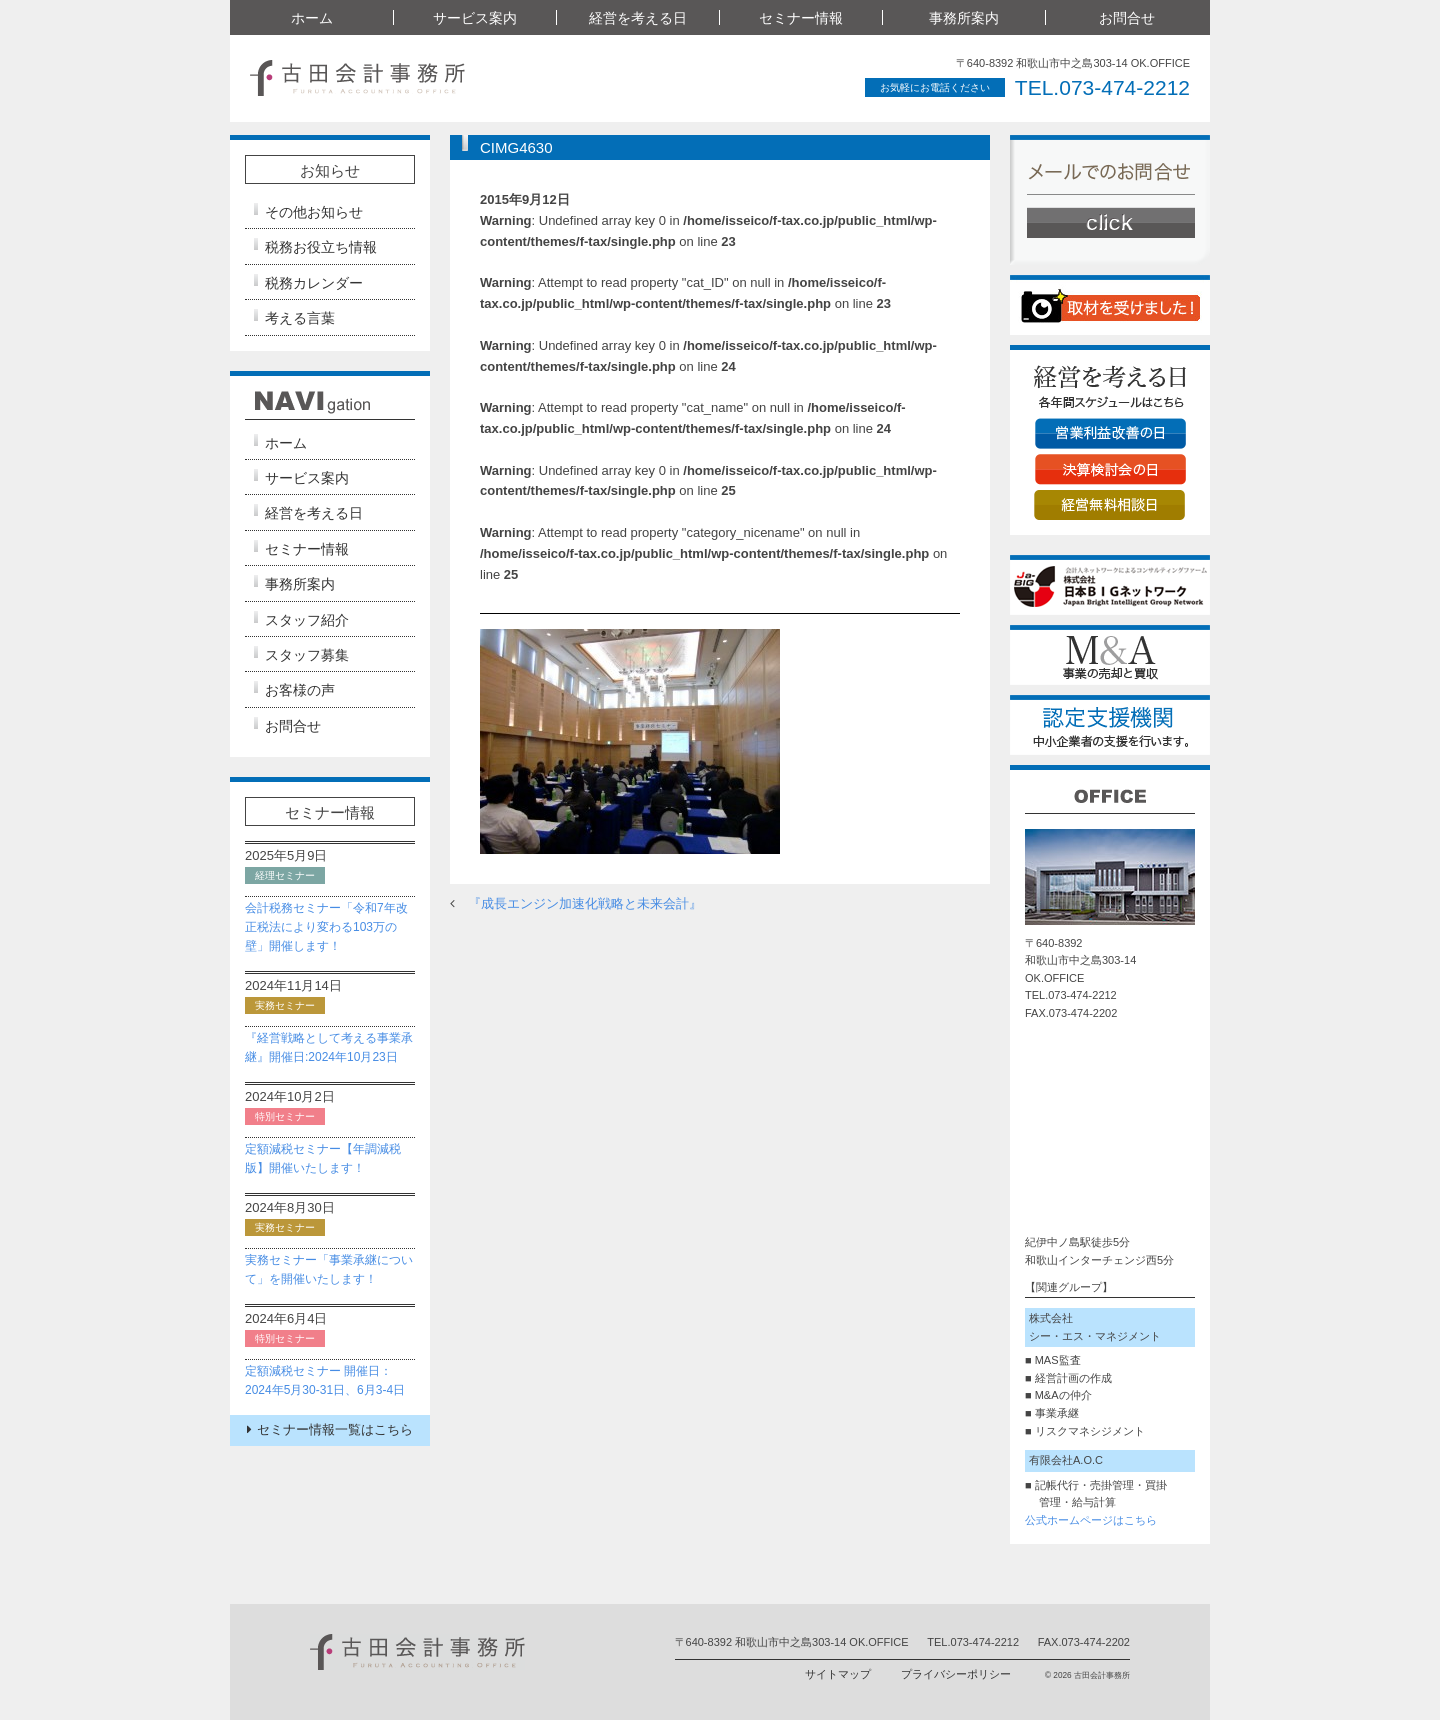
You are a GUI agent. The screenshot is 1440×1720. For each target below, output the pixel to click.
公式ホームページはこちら (1091, 1520)
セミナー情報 (801, 18)
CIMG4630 (516, 147)
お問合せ (1127, 18)
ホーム (312, 18)
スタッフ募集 (307, 655)
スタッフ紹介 (307, 620)
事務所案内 (964, 18)
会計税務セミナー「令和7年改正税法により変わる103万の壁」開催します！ (326, 927)
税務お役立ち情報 (321, 247)
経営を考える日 (638, 18)
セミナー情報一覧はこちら (330, 1429)
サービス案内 (475, 18)
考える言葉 (300, 318)
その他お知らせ (314, 212)
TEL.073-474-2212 (1102, 87)
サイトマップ (838, 1674)
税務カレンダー (314, 283)
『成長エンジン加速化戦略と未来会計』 (585, 903)
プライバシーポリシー (956, 1674)
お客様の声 (300, 690)
